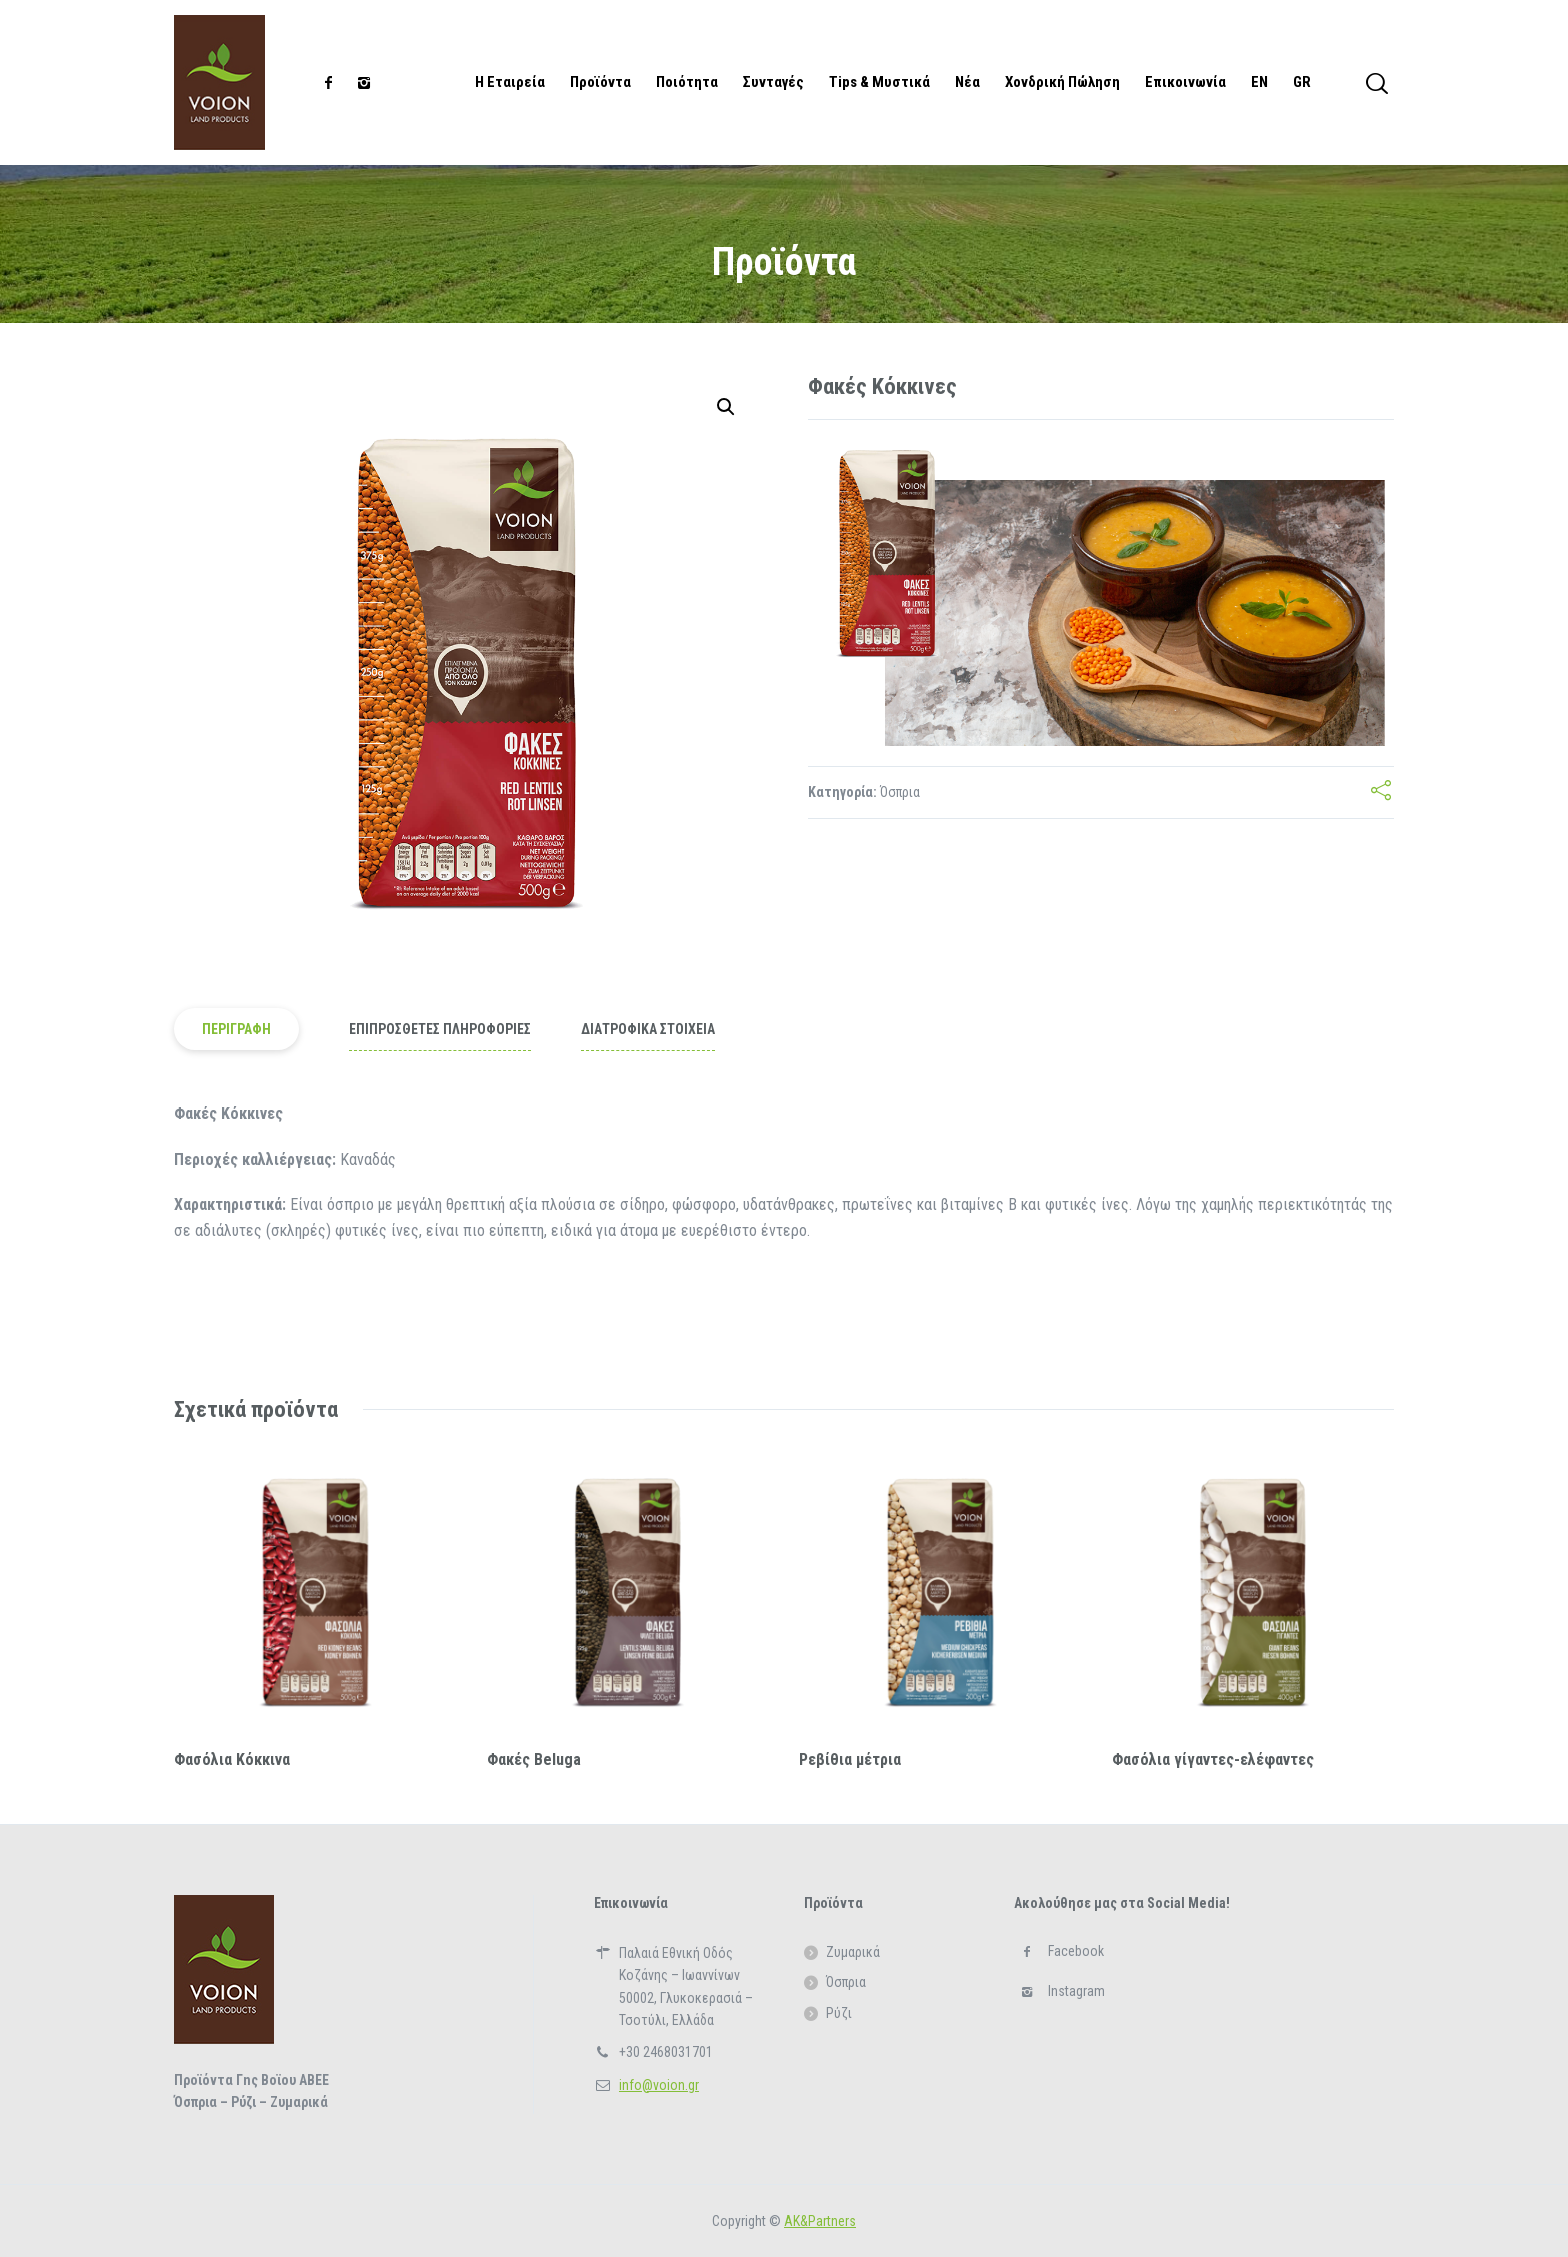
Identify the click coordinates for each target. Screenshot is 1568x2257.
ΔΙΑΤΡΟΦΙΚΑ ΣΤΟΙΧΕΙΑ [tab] (648, 1029)
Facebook (1076, 1951)
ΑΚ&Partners (820, 2221)
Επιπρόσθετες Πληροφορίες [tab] (440, 1029)
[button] (726, 407)
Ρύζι (839, 2013)
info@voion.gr (659, 2085)
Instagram (1076, 1991)
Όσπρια (900, 792)
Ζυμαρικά (853, 1952)
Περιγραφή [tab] (236, 1029)
